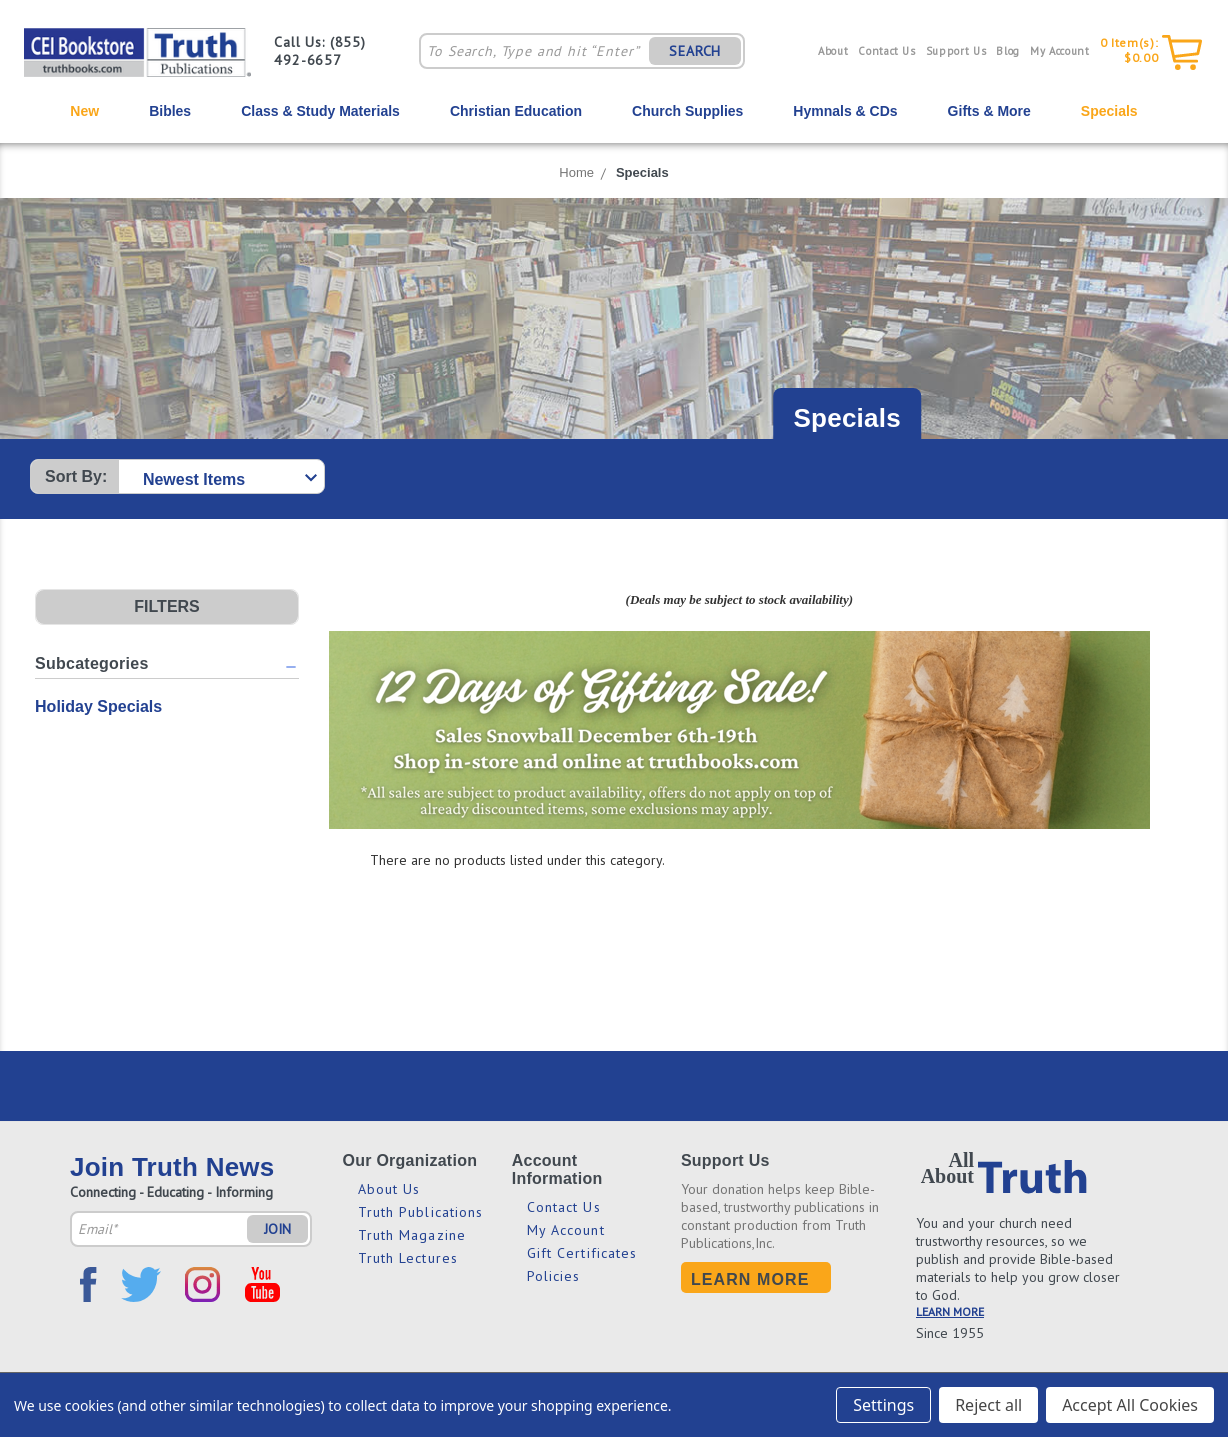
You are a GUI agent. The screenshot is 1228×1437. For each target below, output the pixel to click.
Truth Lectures (408, 1258)
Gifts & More (989, 111)
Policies (554, 1276)
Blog (1008, 51)
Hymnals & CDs (845, 111)
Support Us (956, 51)
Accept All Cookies (1130, 1405)
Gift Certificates (582, 1253)
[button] (167, 607)
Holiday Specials (98, 706)
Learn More (750, 1279)
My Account (1060, 51)
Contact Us (887, 51)
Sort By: (76, 476)
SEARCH (695, 51)
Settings (883, 1405)
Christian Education (516, 111)
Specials (1109, 111)
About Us (389, 1189)
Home (576, 172)
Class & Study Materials (320, 111)
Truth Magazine (412, 1235)
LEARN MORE (950, 1311)
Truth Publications (421, 1212)
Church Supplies (687, 111)
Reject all (988, 1405)
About (833, 51)
